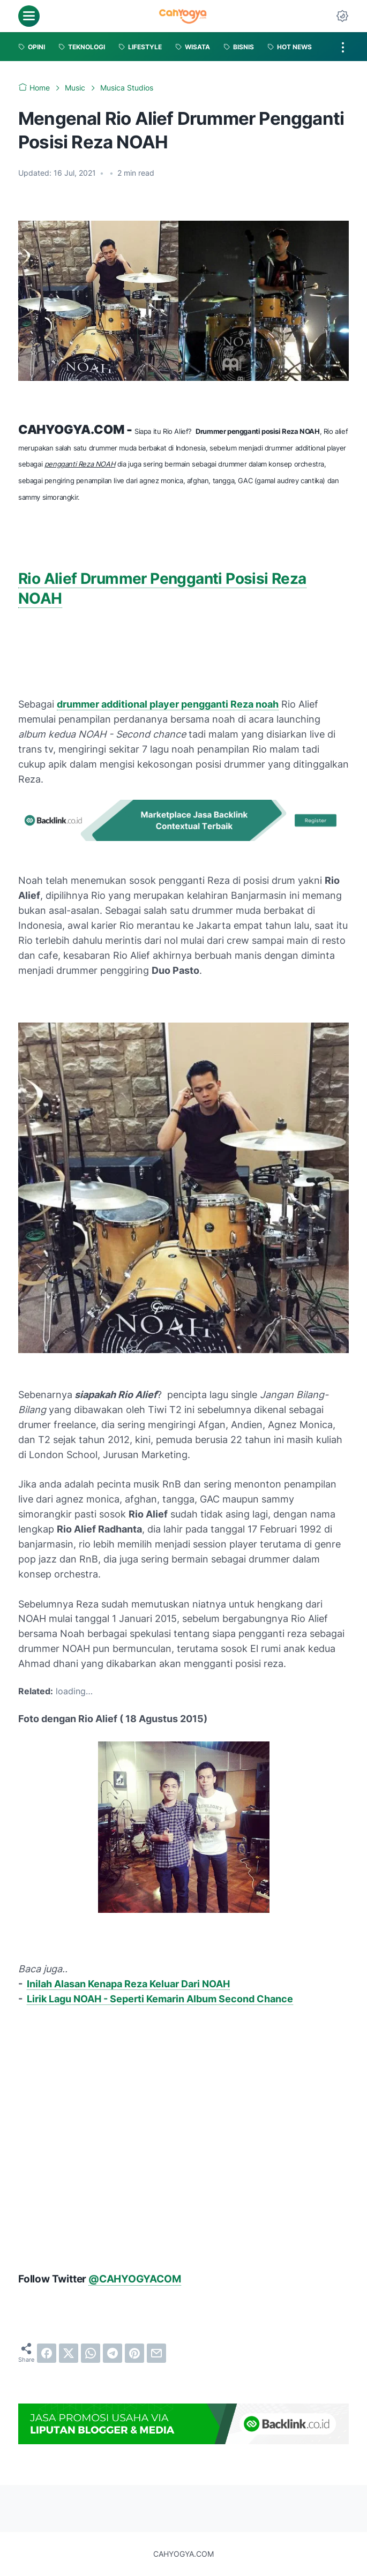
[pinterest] (134, 2353)
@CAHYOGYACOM (134, 2279)
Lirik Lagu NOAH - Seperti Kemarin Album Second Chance (160, 1998)
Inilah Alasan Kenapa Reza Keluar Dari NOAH (128, 1983)
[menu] (29, 16)
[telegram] (112, 2353)
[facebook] (46, 2353)
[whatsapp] (90, 2353)
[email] (156, 2353)
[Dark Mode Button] (342, 16)
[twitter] (68, 2353)
